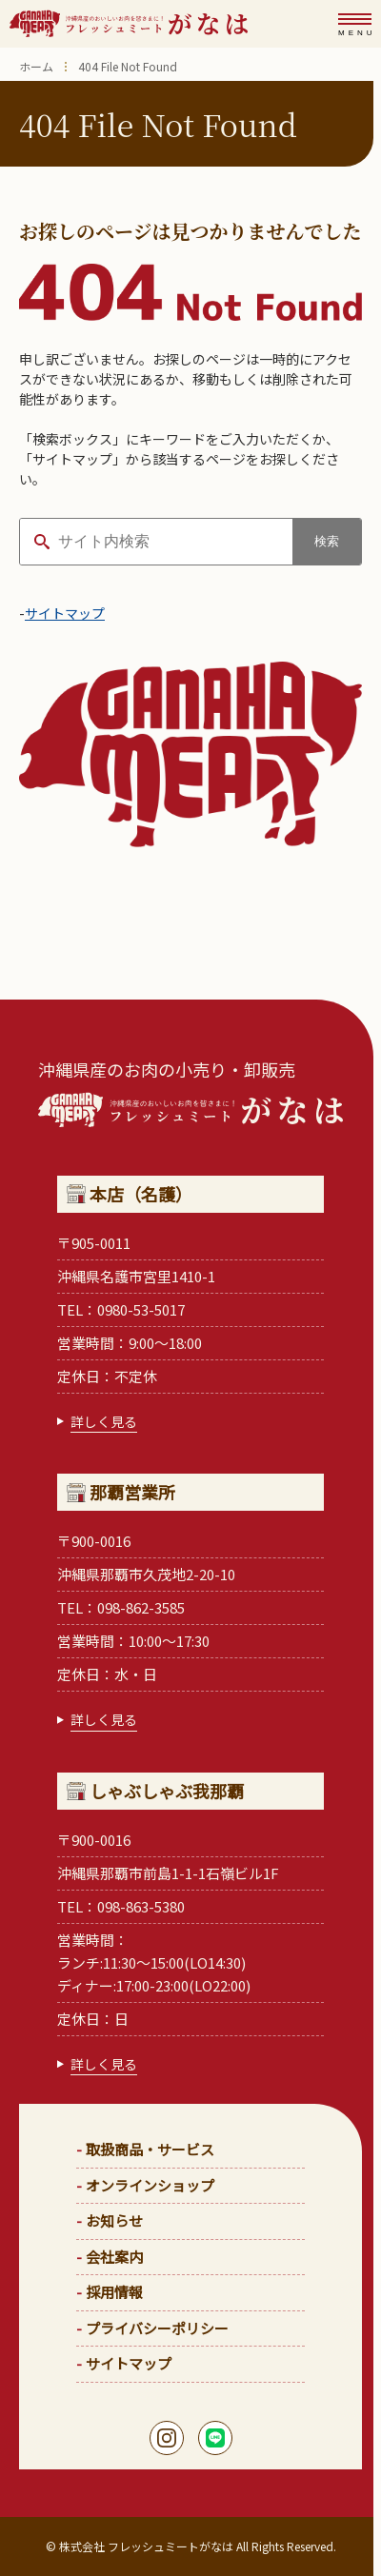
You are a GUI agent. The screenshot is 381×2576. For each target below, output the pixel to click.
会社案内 (114, 2257)
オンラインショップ (150, 2185)
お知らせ (114, 2220)
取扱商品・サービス (150, 2149)
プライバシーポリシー (157, 2328)
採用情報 (114, 2292)
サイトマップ (65, 613)
